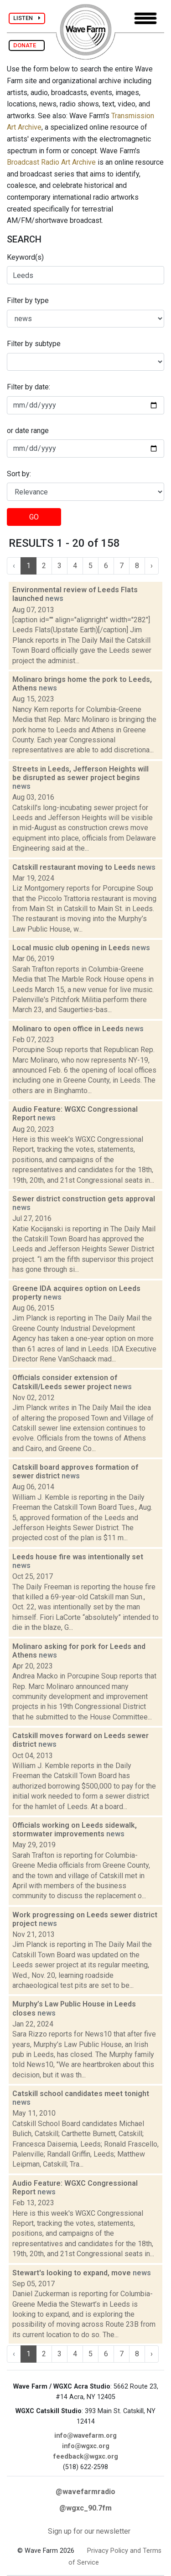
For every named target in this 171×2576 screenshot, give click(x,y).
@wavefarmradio (85, 2491)
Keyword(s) (25, 257)
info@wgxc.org (85, 2446)
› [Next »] (151, 565)
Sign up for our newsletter (89, 2531)
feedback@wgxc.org (85, 2456)
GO (34, 517)
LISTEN (27, 18)
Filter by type (28, 300)
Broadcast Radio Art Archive (51, 162)
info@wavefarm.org (85, 2436)
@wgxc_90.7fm (85, 2508)
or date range (28, 430)
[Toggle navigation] (145, 18)
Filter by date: (28, 387)
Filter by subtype (34, 343)
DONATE (26, 45)
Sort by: (19, 473)
